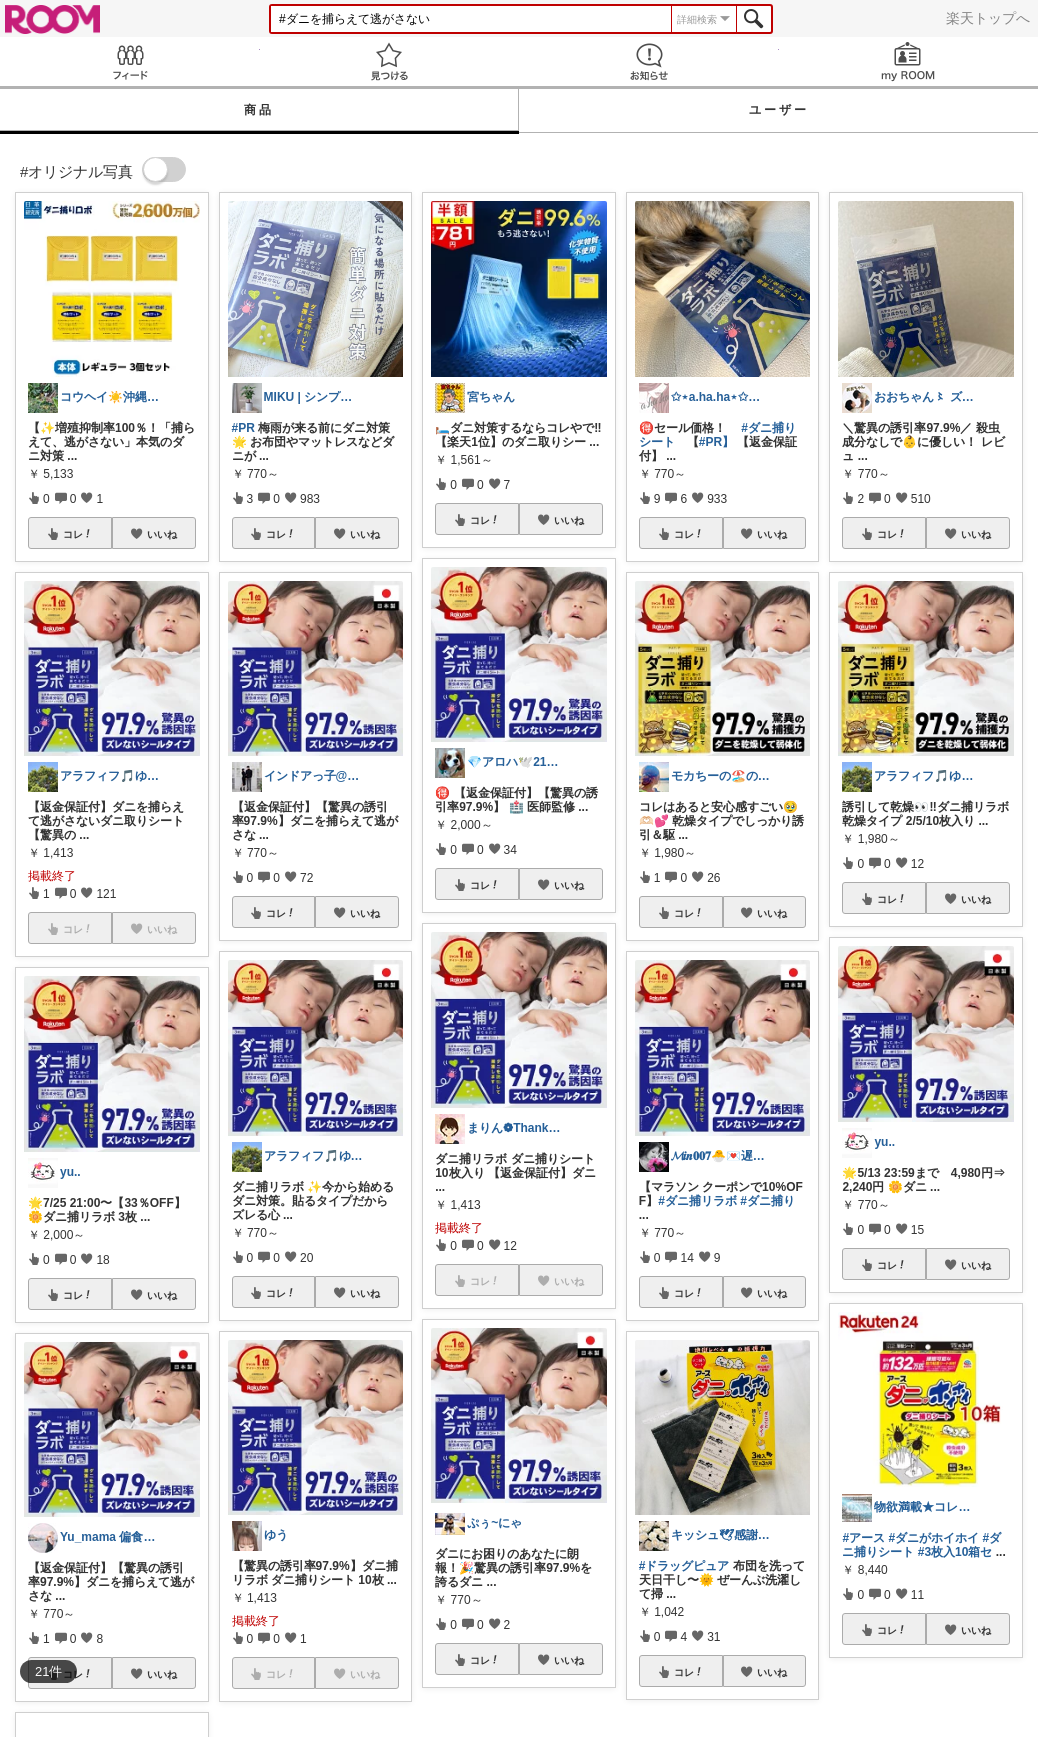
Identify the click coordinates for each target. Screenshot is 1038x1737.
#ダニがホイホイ (933, 1538)
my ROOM (909, 61)
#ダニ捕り (767, 1201)
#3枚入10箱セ (955, 1552)
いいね (162, 534)
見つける (390, 61)
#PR (243, 428)
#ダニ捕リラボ (697, 1201)
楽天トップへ (988, 18)
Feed (130, 61)
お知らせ (649, 61)
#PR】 (716, 442)
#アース (863, 1538)
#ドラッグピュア (684, 1566)
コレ (78, 534)
